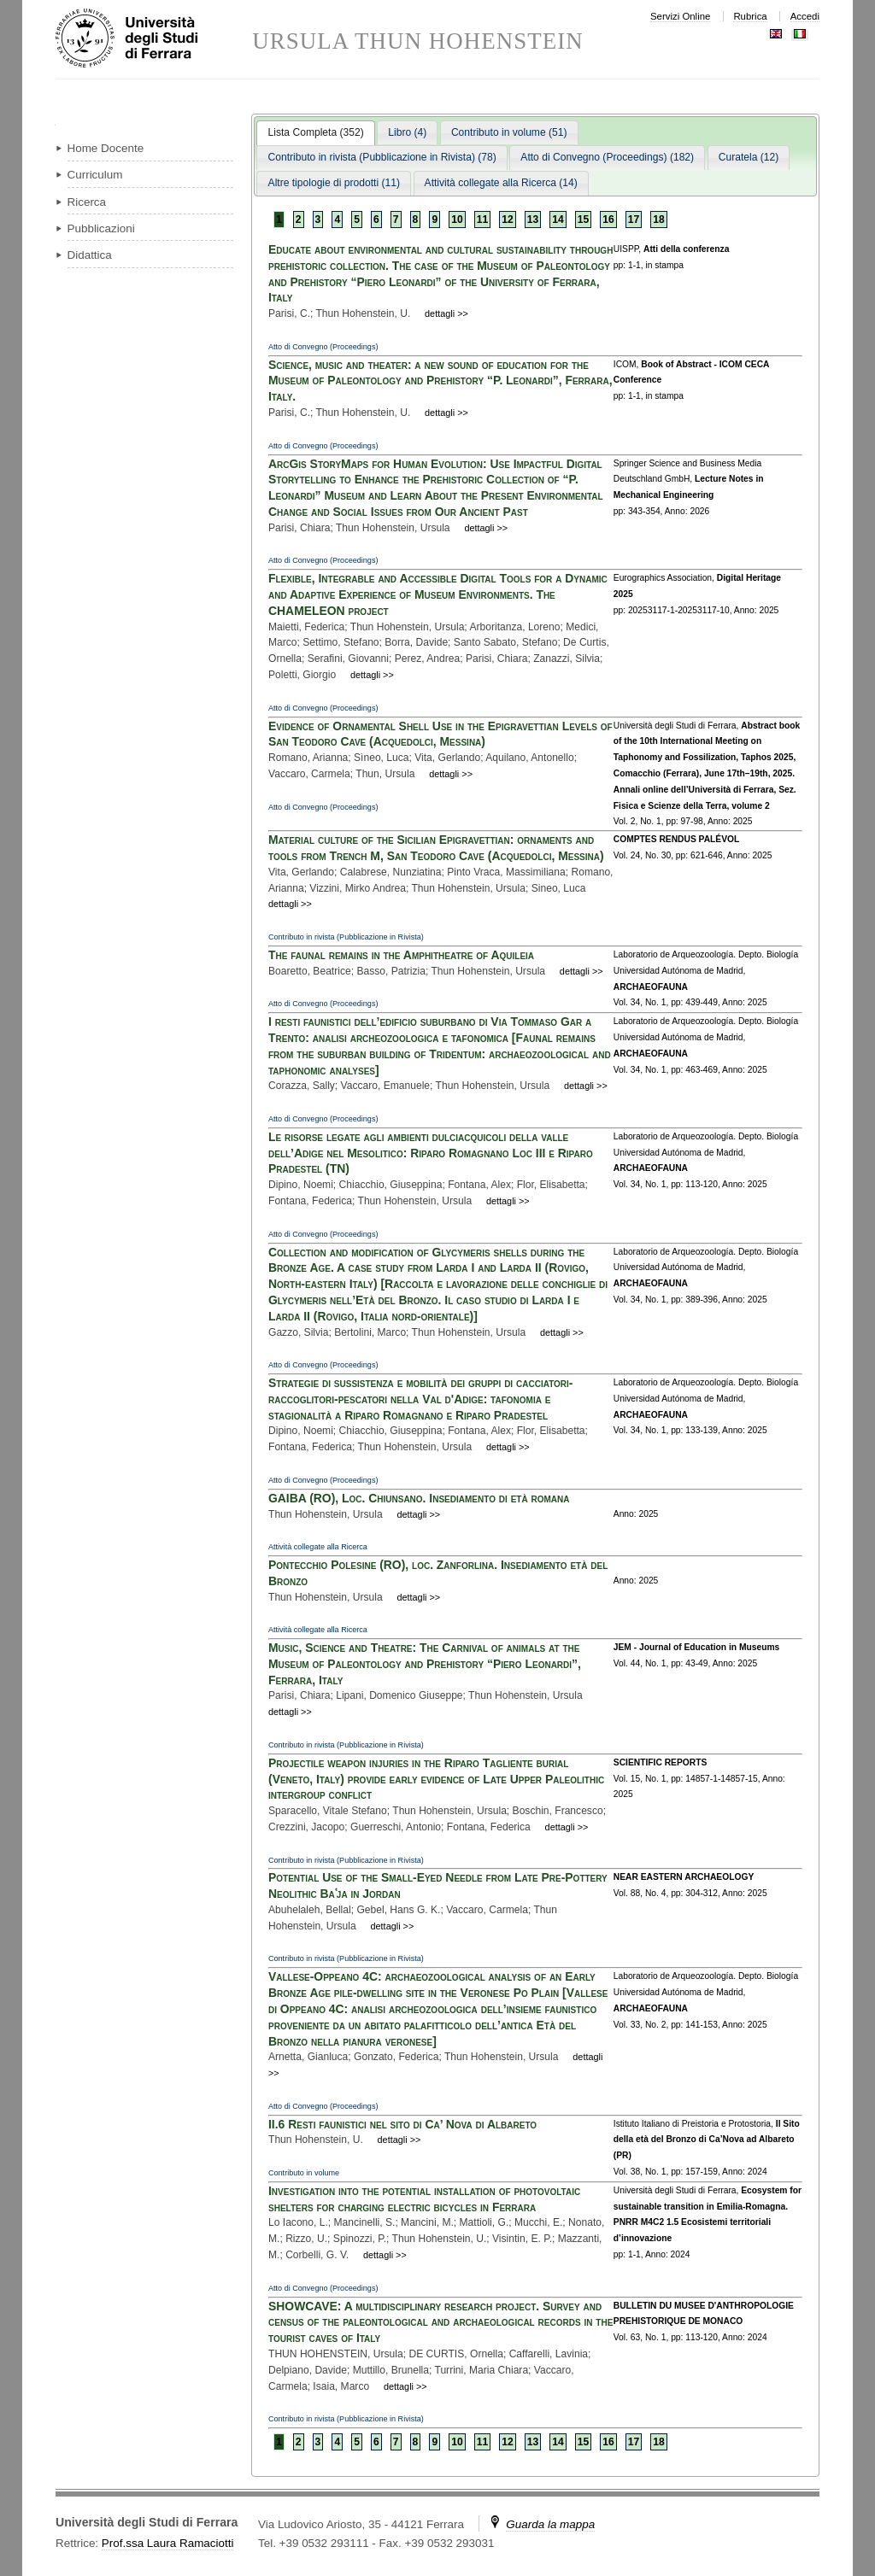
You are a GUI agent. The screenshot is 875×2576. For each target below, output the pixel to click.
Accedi (804, 16)
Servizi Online (680, 16)
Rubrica (749, 16)
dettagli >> (446, 313)
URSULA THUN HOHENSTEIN (417, 41)
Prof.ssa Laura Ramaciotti (168, 2543)
